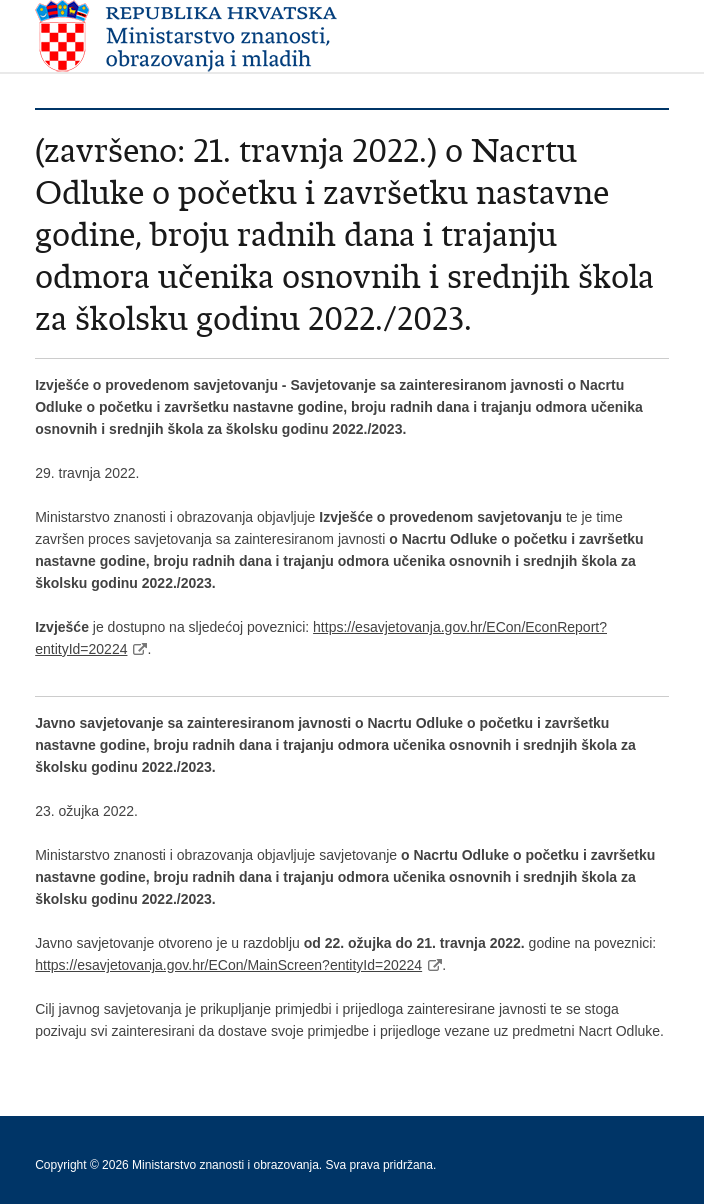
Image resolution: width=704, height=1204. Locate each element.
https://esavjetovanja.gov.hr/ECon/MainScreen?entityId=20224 (228, 965)
